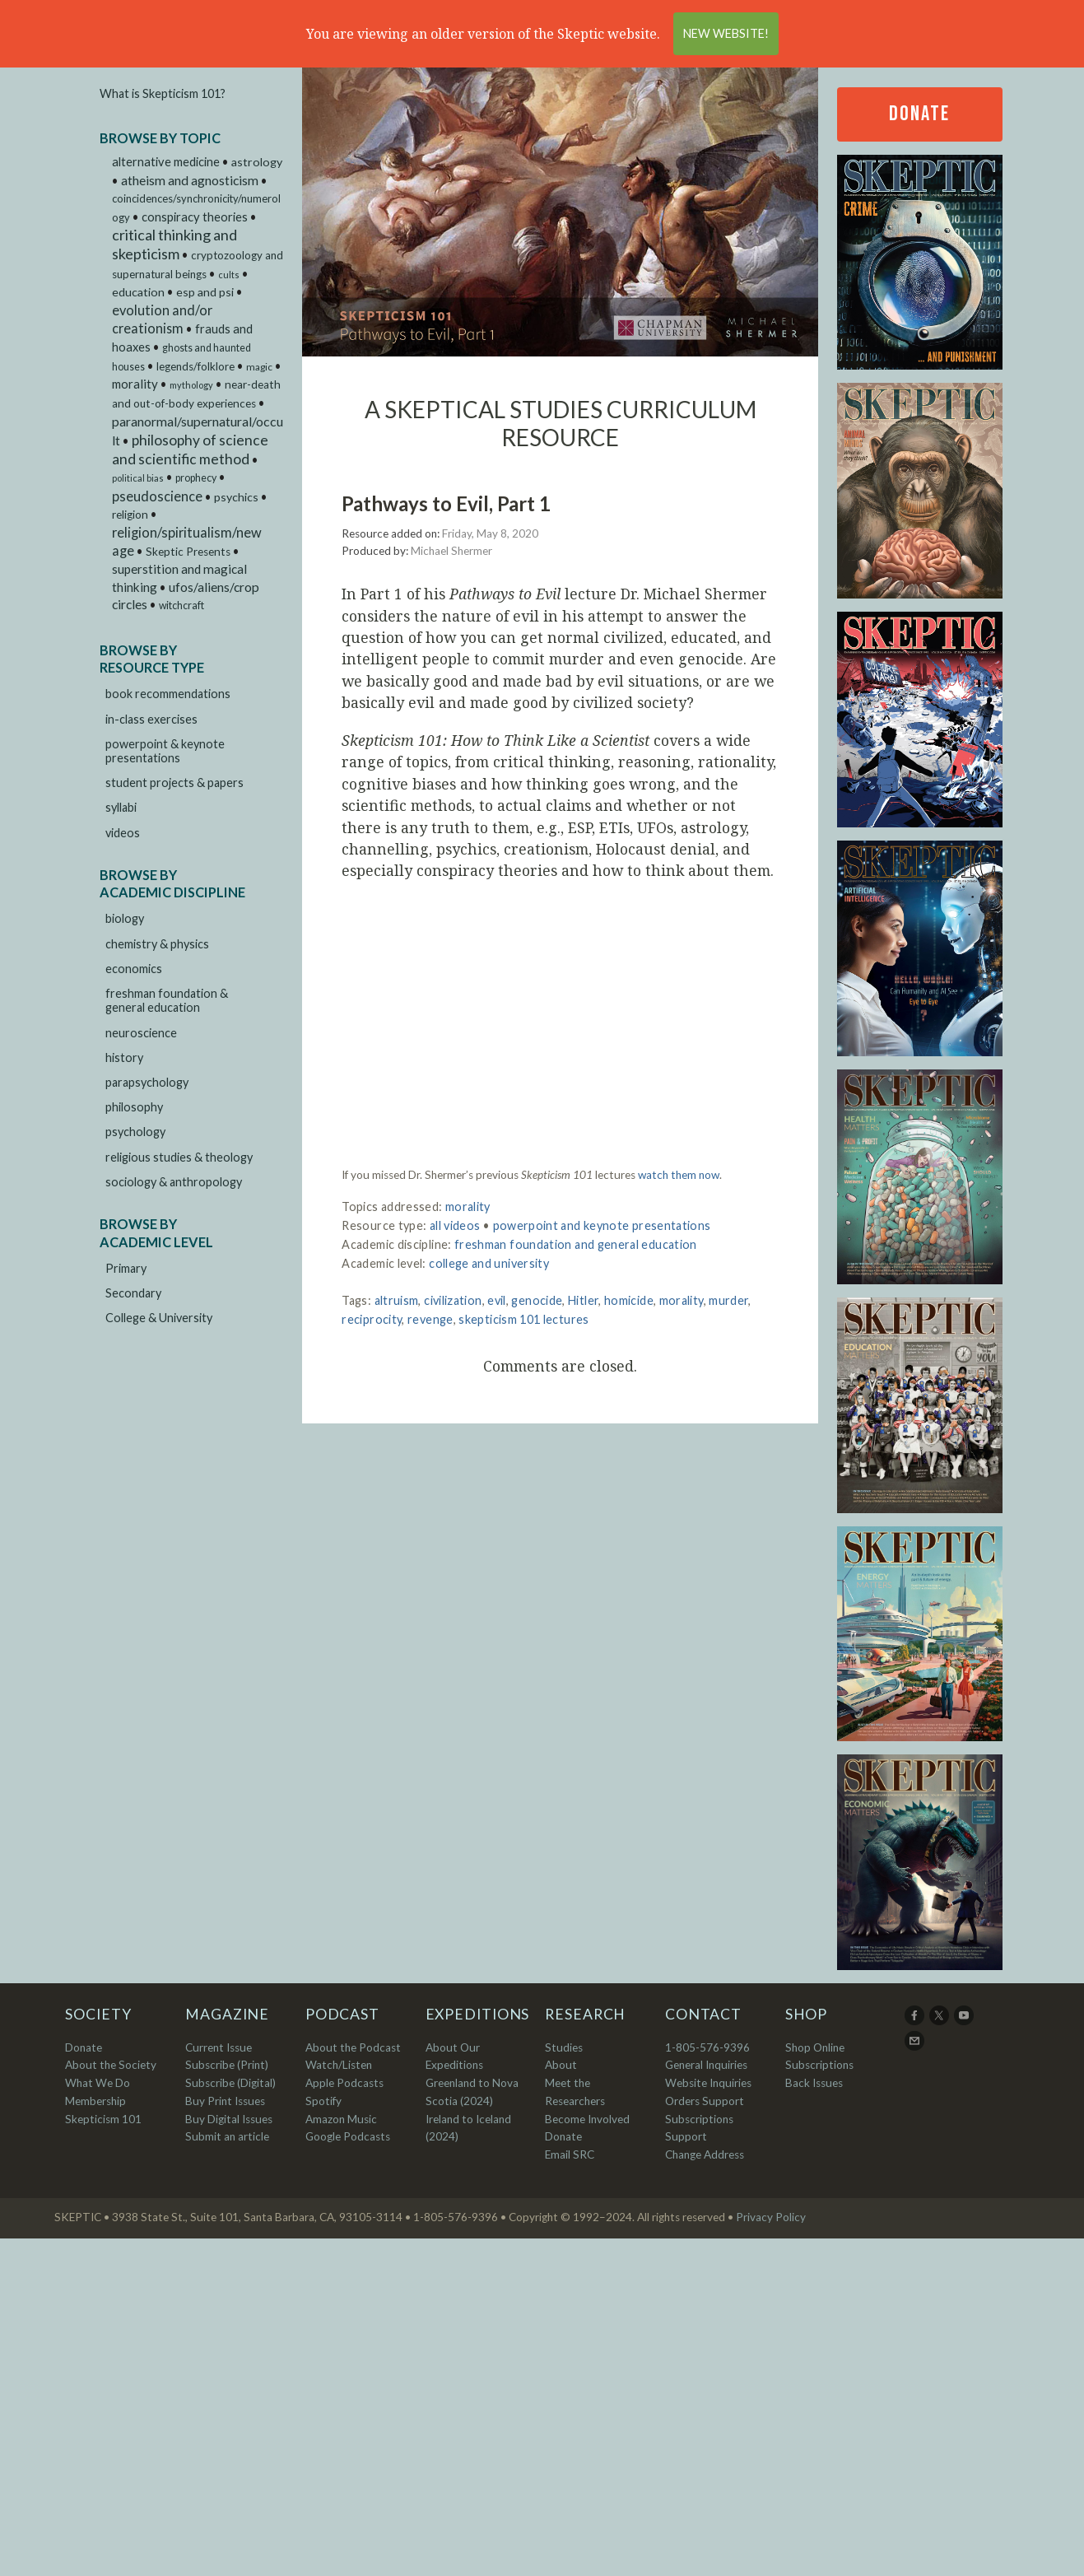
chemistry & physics (157, 944)
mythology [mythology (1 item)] (191, 385)
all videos (455, 1225)
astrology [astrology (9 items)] (256, 162)
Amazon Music (341, 2119)
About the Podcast (353, 2047)
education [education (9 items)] (138, 292)
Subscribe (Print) (226, 2064)
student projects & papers (174, 783)
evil (496, 1300)
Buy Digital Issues (228, 2119)
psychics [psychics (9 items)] (236, 497)
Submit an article (227, 2136)
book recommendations (167, 694)
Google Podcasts (347, 2136)
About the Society (110, 2064)
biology (124, 918)
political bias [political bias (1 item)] (138, 478)
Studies (564, 2047)
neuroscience (141, 1033)
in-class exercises (151, 719)
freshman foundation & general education (166, 1000)
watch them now (678, 1174)
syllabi (121, 807)
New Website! (726, 33)
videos (122, 833)
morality (468, 1206)
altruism (397, 1300)
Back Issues (814, 2082)
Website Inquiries (708, 2082)
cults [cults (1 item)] (229, 274)
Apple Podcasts (344, 2082)
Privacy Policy (771, 2217)
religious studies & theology (179, 1157)
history (124, 1057)
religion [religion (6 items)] (130, 514)
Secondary (133, 1293)
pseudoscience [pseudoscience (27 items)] (157, 496)
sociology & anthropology (173, 1182)
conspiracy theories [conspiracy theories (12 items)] (195, 216)
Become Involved (587, 2119)
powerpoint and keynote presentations (602, 1225)
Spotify (323, 2101)
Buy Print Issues (225, 2101)
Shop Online (814, 2047)
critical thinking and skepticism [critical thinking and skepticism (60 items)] (174, 244)
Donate (919, 114)
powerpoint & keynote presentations (165, 751)
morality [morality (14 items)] (135, 383)
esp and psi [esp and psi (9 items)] (205, 292)
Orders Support (704, 2101)
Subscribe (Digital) (230, 2082)
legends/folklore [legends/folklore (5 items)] (195, 366)
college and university (489, 1263)
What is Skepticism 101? (163, 93)
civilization (453, 1300)
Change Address (704, 2154)
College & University (158, 1318)
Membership (95, 2101)
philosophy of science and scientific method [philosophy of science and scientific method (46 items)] (190, 449)
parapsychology (146, 1082)
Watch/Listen (338, 2064)
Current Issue (218, 2047)
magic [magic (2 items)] (259, 367)
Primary (126, 1268)
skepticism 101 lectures (523, 1319)
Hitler (583, 1300)
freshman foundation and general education (575, 1244)
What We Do (97, 2082)
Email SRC (569, 2154)
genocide (536, 1300)
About (561, 2064)
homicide (629, 1300)
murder (728, 1300)
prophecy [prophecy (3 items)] (195, 478)
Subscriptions (819, 2064)
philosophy (134, 1107)
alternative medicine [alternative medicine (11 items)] (166, 162)
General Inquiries (706, 2064)
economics (133, 969)
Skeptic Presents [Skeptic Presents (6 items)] (188, 551)
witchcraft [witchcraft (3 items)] (181, 605)
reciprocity (372, 1319)
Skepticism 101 (103, 2119)
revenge (430, 1319)
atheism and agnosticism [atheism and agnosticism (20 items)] (189, 180)
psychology (135, 1132)
